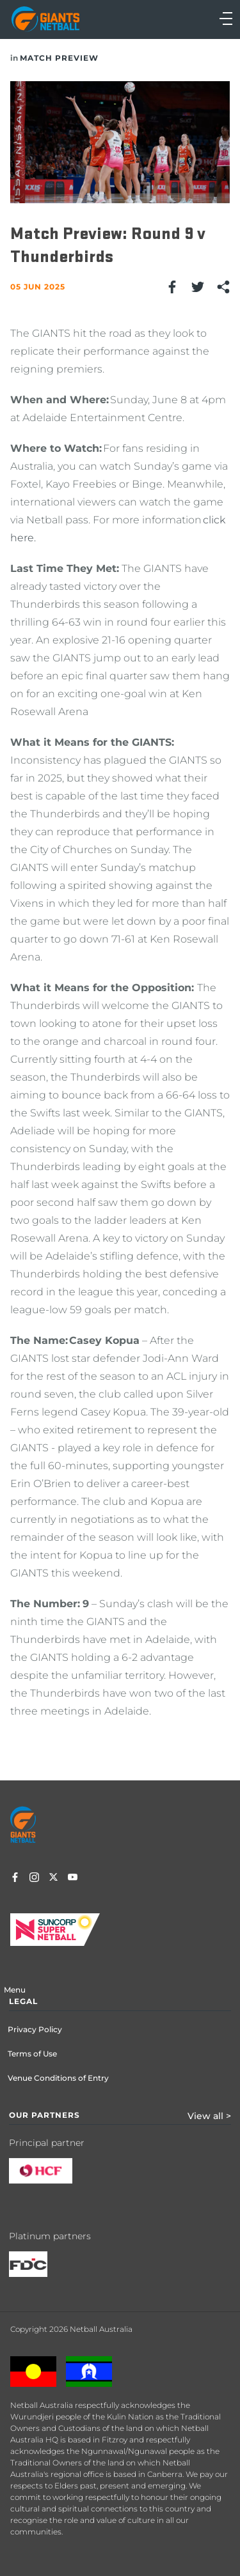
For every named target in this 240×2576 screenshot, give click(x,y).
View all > (209, 2116)
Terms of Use (32, 2053)
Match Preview (59, 58)
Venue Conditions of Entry (58, 2078)
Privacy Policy (35, 2029)
